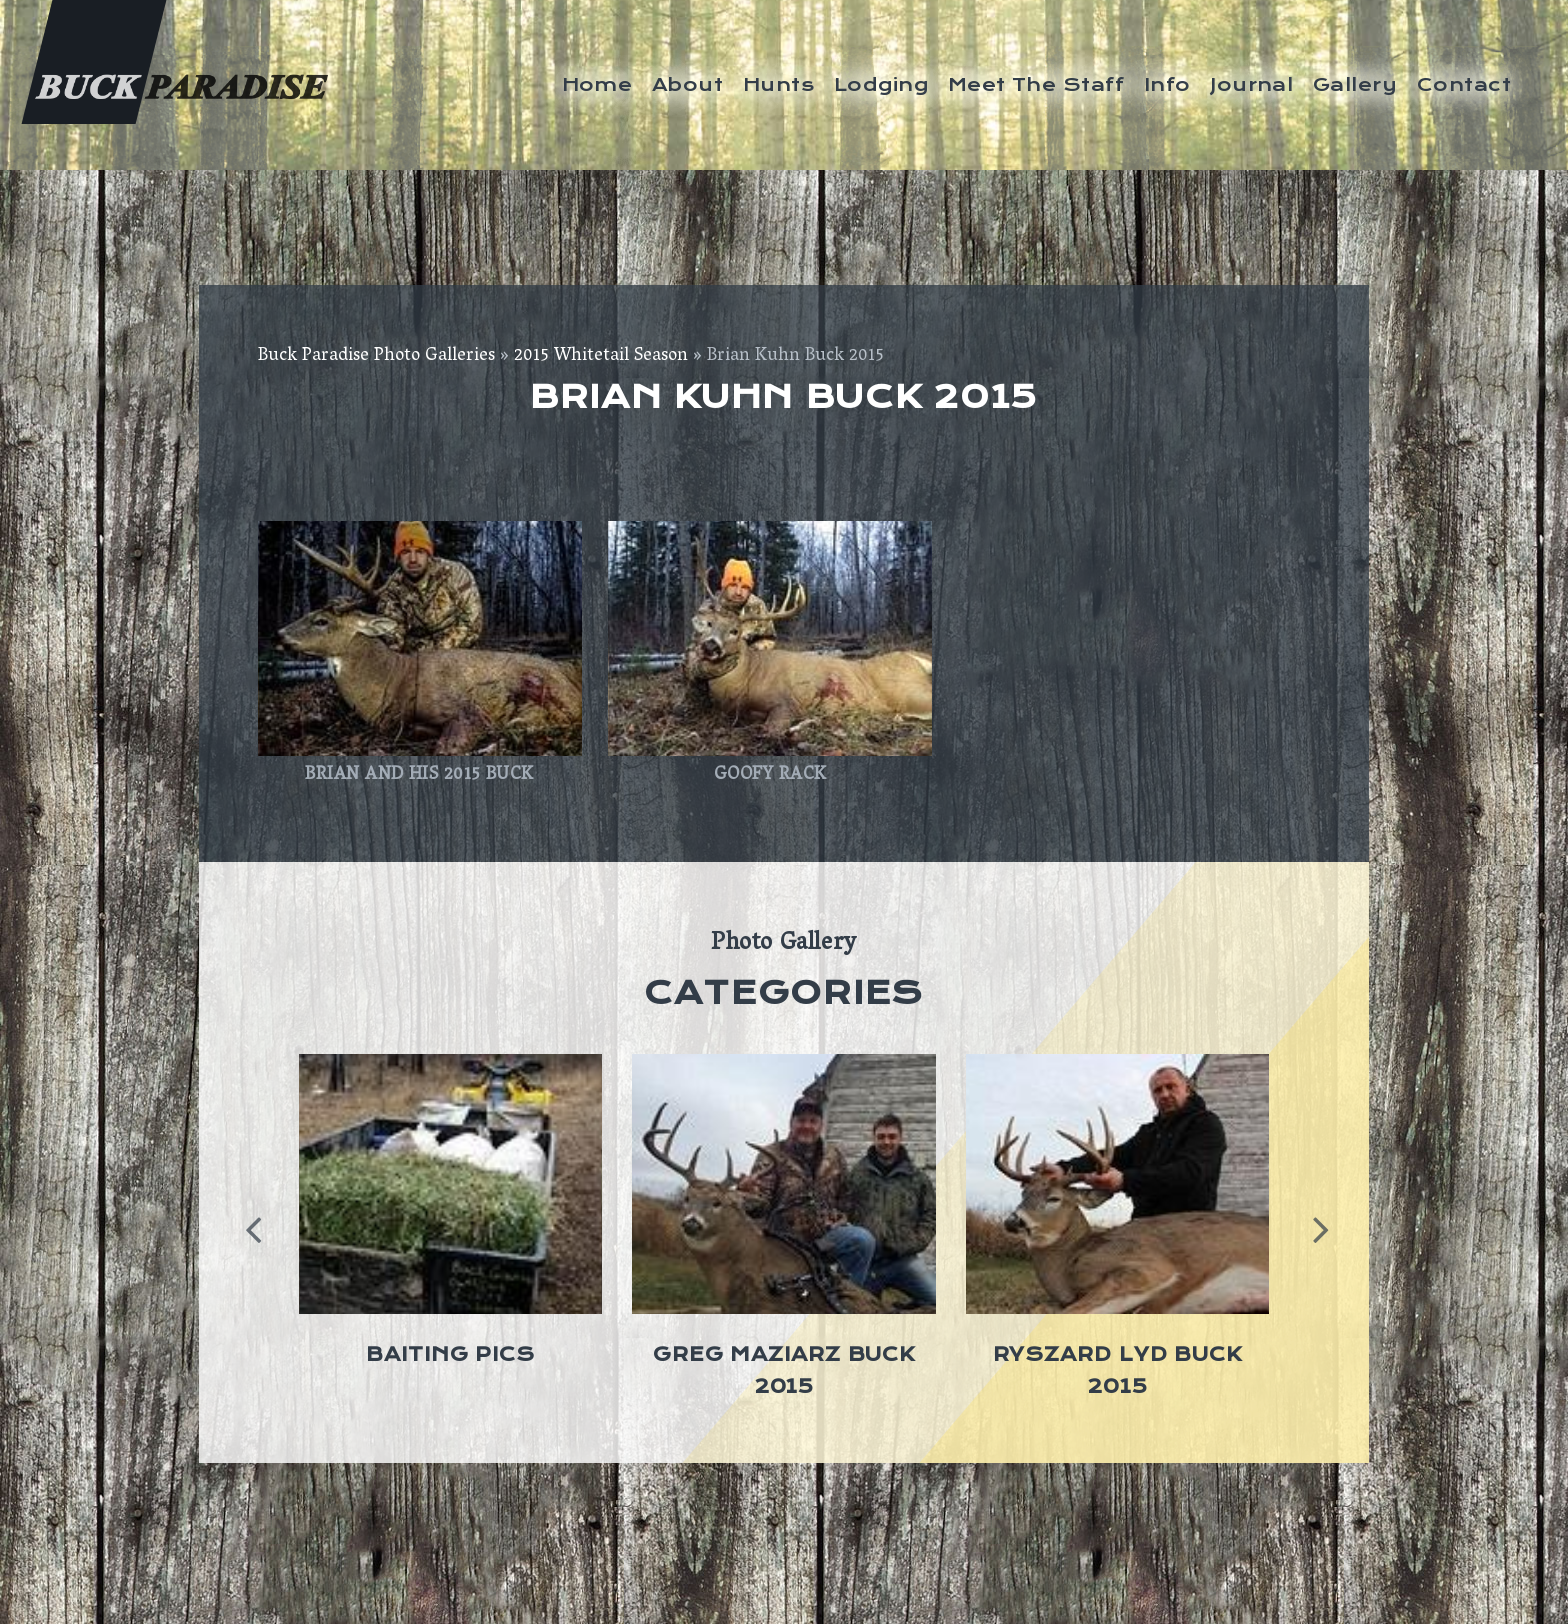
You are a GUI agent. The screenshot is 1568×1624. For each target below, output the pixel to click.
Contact (1464, 84)
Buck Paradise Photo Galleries (376, 357)
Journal (1251, 84)
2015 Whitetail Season (601, 357)
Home (597, 84)
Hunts (778, 84)
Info (1167, 84)
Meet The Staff (1036, 84)
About (687, 84)
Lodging (881, 84)
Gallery (1355, 84)
